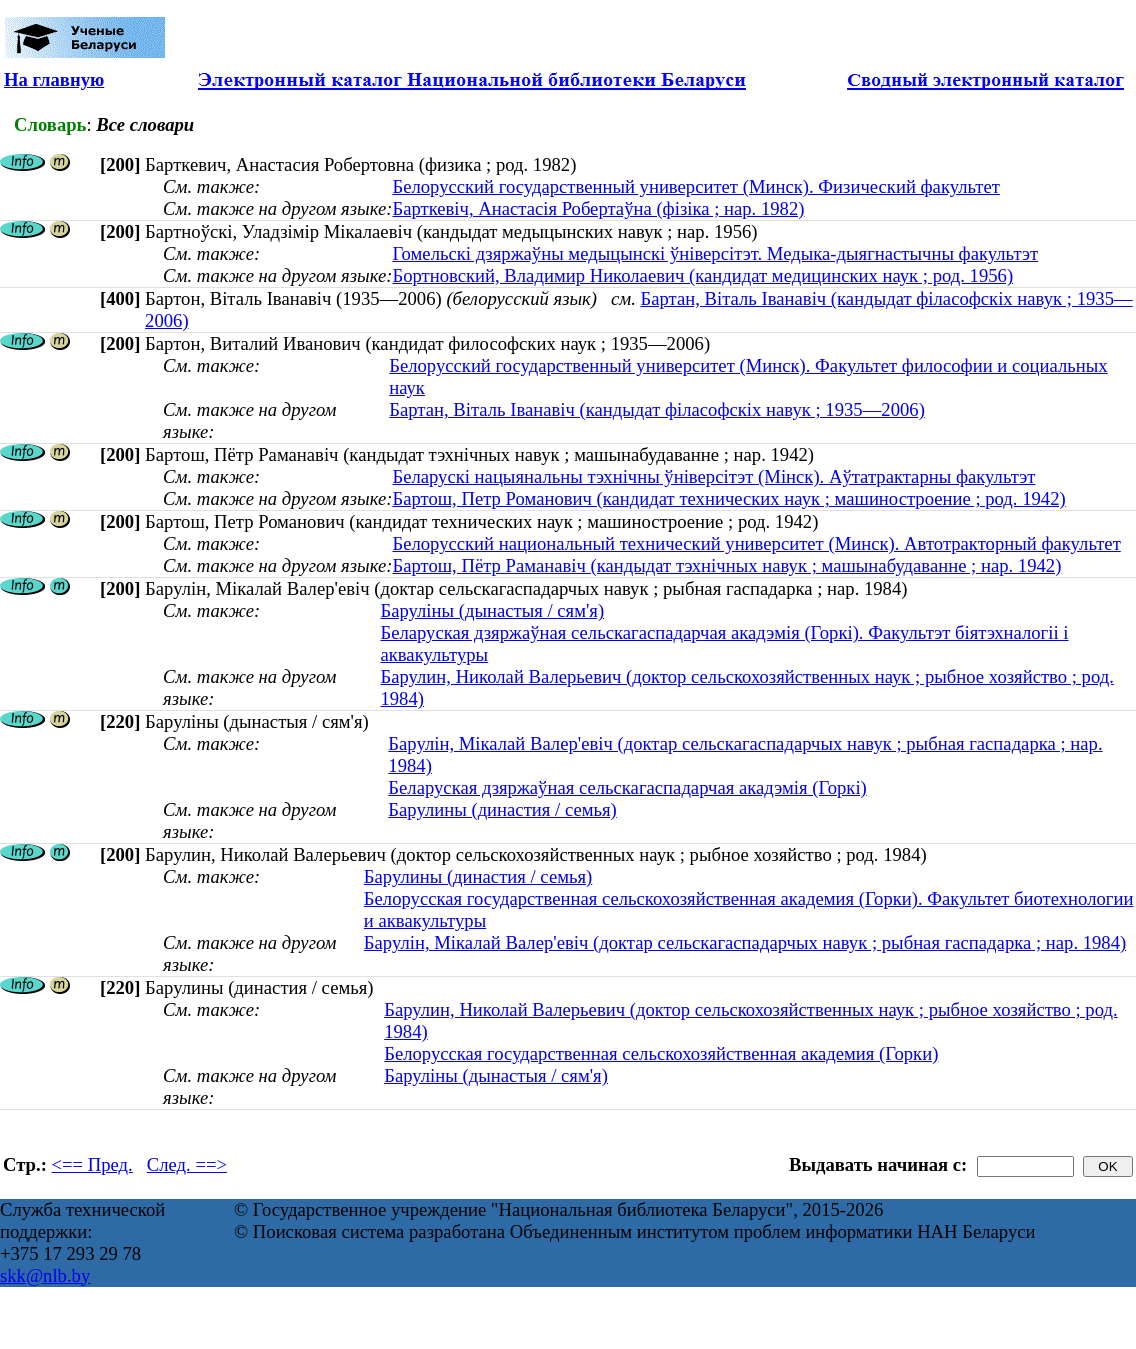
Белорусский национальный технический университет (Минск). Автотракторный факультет (756, 543)
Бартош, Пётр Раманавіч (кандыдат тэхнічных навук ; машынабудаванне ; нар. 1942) (726, 565)
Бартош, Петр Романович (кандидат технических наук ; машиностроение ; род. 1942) (728, 498)
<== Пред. (92, 1164)
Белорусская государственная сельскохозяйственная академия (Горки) (661, 1053)
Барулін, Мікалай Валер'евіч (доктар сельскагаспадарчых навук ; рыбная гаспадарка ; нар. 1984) (745, 942)
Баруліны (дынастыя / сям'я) (492, 610)
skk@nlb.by (45, 1275)
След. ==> (187, 1164)
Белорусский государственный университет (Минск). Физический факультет (695, 186)
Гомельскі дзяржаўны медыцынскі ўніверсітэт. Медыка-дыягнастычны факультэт (715, 253)
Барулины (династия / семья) (502, 809)
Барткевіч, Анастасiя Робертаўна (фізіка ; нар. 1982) (598, 208)
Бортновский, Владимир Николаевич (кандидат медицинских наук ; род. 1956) (702, 275)
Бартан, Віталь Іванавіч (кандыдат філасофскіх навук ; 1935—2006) (657, 409)
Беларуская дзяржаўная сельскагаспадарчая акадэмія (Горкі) (627, 787)
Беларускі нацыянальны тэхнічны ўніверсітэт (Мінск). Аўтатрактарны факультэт (713, 476)
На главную (54, 79)
